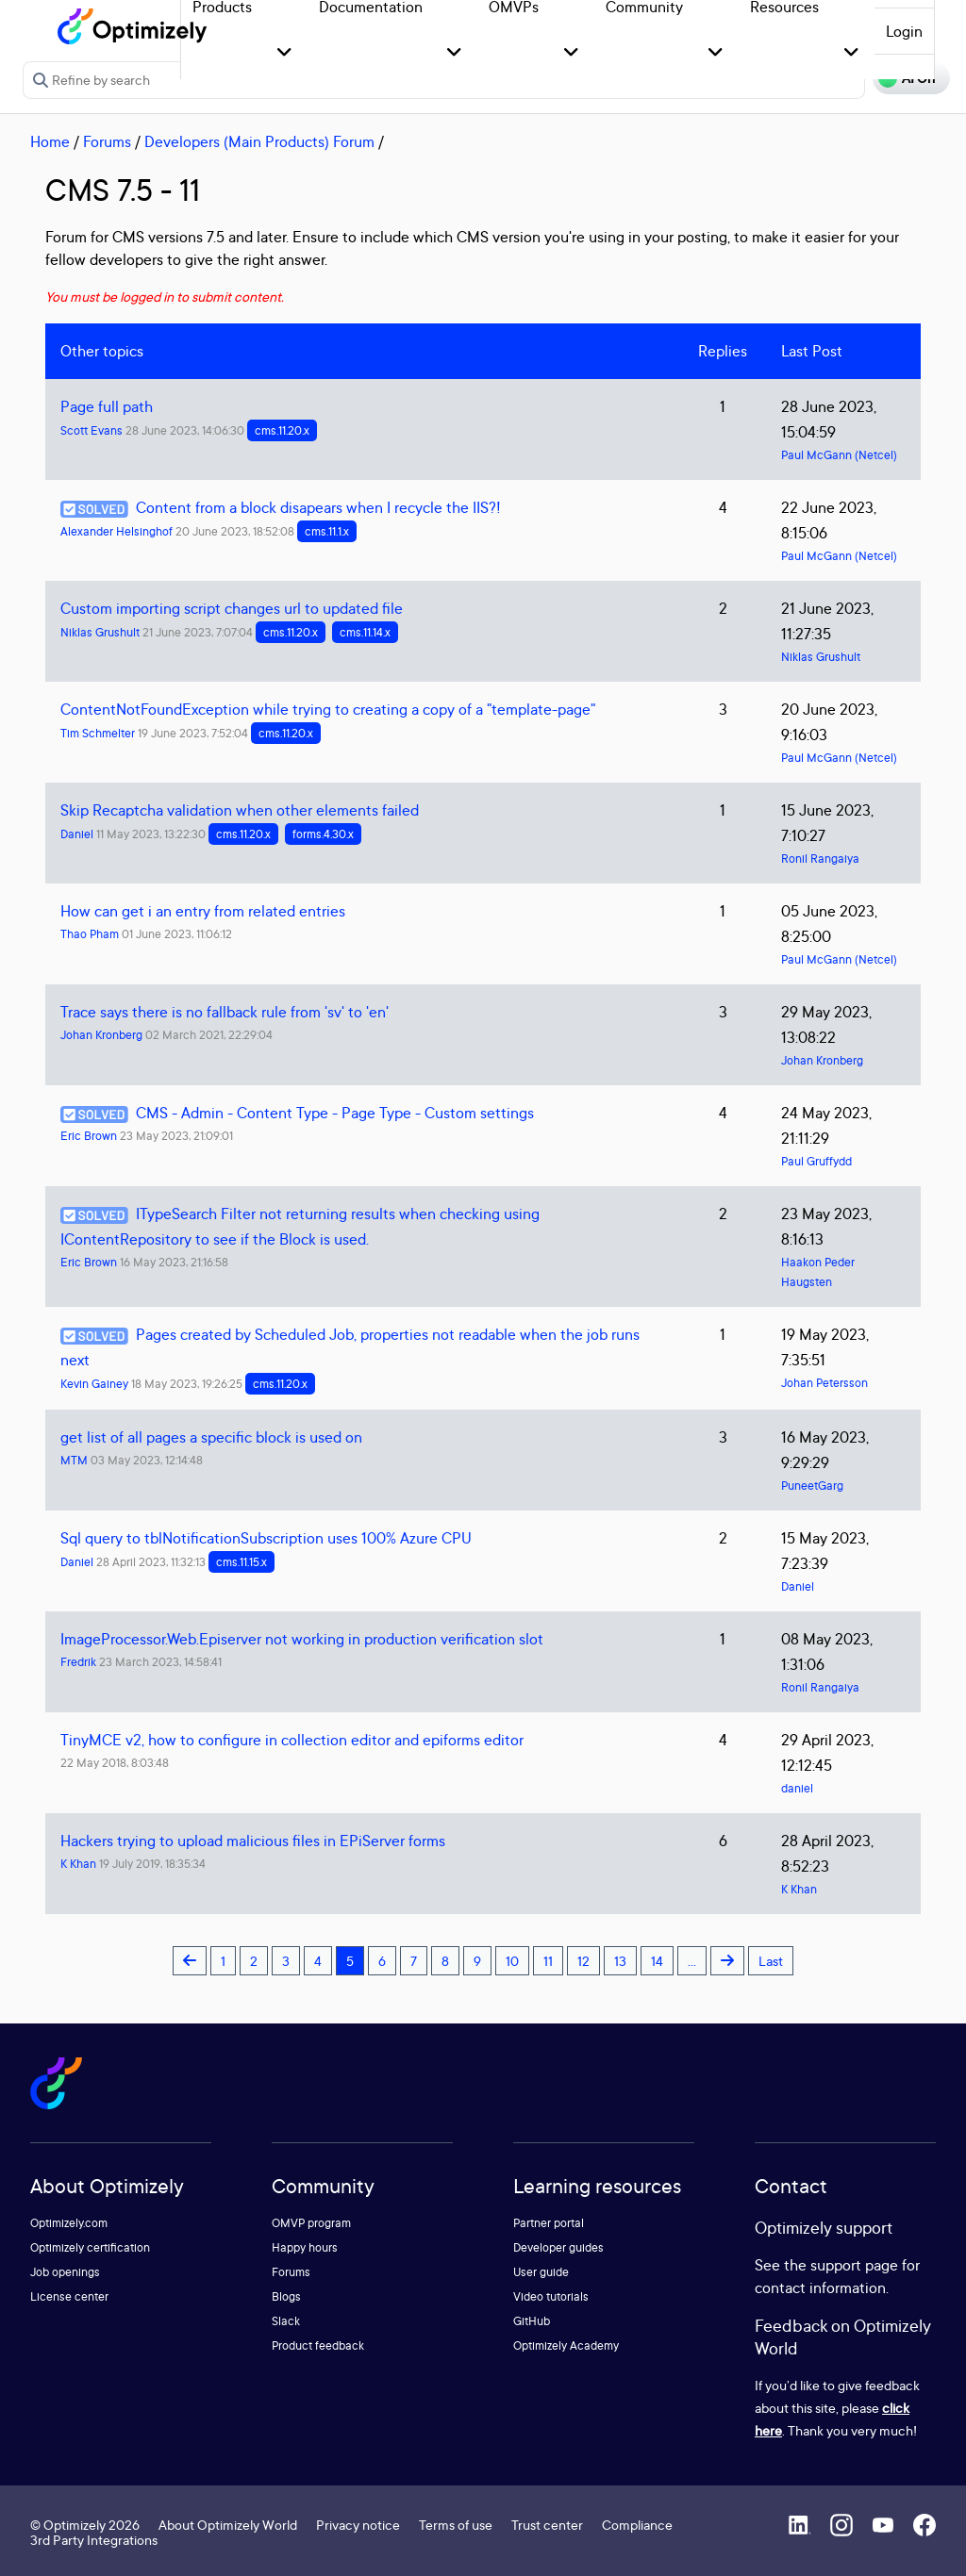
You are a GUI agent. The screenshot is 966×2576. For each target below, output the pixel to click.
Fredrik (78, 1662)
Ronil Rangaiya (820, 858)
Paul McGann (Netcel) (839, 455)
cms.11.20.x (282, 430)
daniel (797, 1788)
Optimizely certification (90, 2247)
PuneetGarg (812, 1486)
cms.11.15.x (241, 1562)
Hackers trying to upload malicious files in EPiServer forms (252, 1840)
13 (620, 1961)
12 (583, 1961)
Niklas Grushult (100, 632)
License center (69, 2296)
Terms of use (455, 2525)
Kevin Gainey (94, 1384)
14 (657, 1961)
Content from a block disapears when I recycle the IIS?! (318, 507)
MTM (74, 1460)
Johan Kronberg (101, 1035)
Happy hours (305, 2247)
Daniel (76, 834)
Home (50, 141)
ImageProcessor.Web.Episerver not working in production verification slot (301, 1638)
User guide (541, 2272)
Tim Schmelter (97, 733)
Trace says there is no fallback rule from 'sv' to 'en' (224, 1011)
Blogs (286, 2296)
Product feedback (318, 2345)
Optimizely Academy (566, 2345)
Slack (286, 2321)
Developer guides (558, 2247)
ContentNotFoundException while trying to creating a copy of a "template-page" (327, 709)
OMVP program (311, 2223)
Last (770, 1961)
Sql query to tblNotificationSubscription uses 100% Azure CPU (266, 1537)
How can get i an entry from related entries (202, 910)
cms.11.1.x (327, 531)
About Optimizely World (227, 2525)
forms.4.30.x (323, 834)
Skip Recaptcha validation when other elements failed (239, 810)
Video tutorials (551, 2296)
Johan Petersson (824, 1383)
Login (904, 31)
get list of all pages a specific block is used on (211, 1437)
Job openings (65, 2272)
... (692, 1961)
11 (548, 1961)
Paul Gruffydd (816, 1161)
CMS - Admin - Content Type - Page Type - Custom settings (335, 1112)
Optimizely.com (69, 2223)
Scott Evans (91, 430)
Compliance (637, 2525)
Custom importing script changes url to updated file (231, 608)
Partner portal (548, 2223)
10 (512, 1961)
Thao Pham (89, 934)
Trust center (547, 2525)
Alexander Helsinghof (116, 531)
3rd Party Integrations (94, 2540)
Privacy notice (358, 2525)
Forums (107, 141)
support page (854, 2264)
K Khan (78, 1864)
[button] (284, 53)
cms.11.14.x (365, 632)
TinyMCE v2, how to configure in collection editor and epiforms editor (292, 1739)
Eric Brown (88, 1136)
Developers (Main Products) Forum (259, 141)
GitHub (531, 2321)
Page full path (106, 406)
